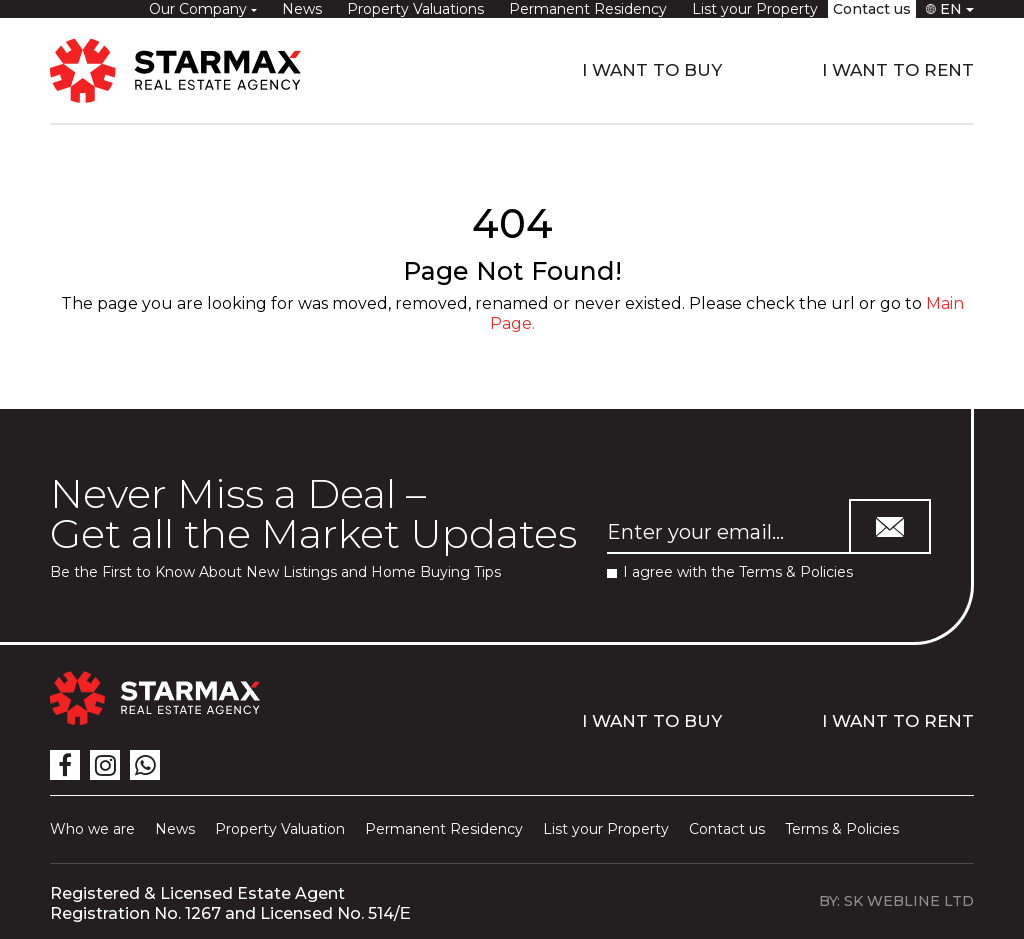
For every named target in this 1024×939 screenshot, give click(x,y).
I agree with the (730, 572)
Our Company (200, 9)
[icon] (65, 765)
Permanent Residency (588, 9)
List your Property (755, 9)
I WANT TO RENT (898, 70)
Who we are (92, 829)
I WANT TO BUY (652, 70)
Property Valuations (415, 9)
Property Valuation (280, 829)
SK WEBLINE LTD (909, 901)
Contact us (872, 9)
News (302, 9)
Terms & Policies (796, 572)
